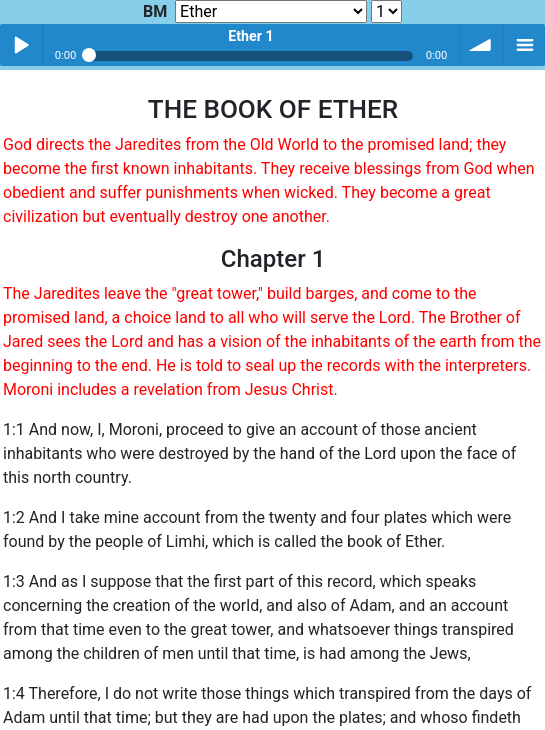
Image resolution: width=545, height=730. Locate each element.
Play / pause (21, 45)
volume (481, 45)
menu (524, 45)
